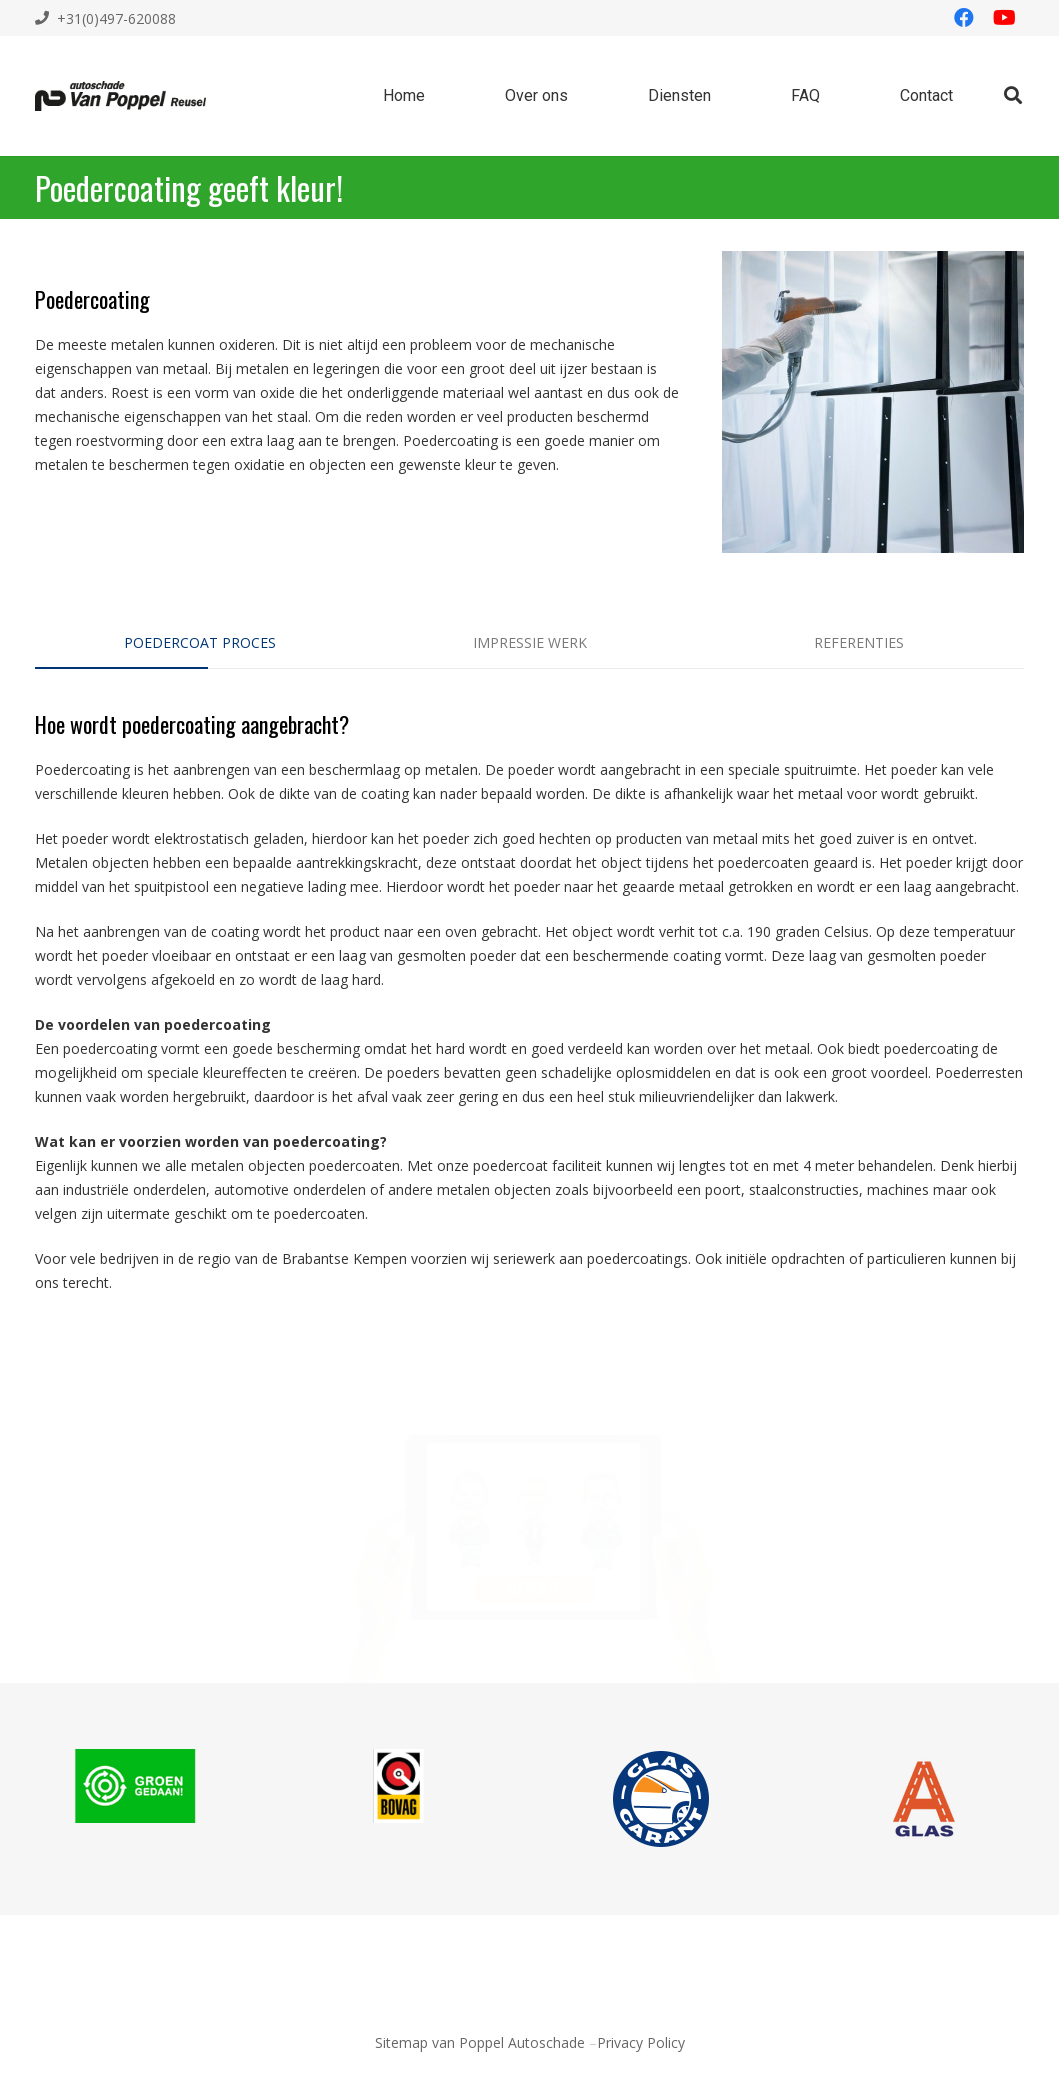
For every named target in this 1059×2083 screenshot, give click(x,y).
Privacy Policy (641, 2042)
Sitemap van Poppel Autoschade (480, 2042)
